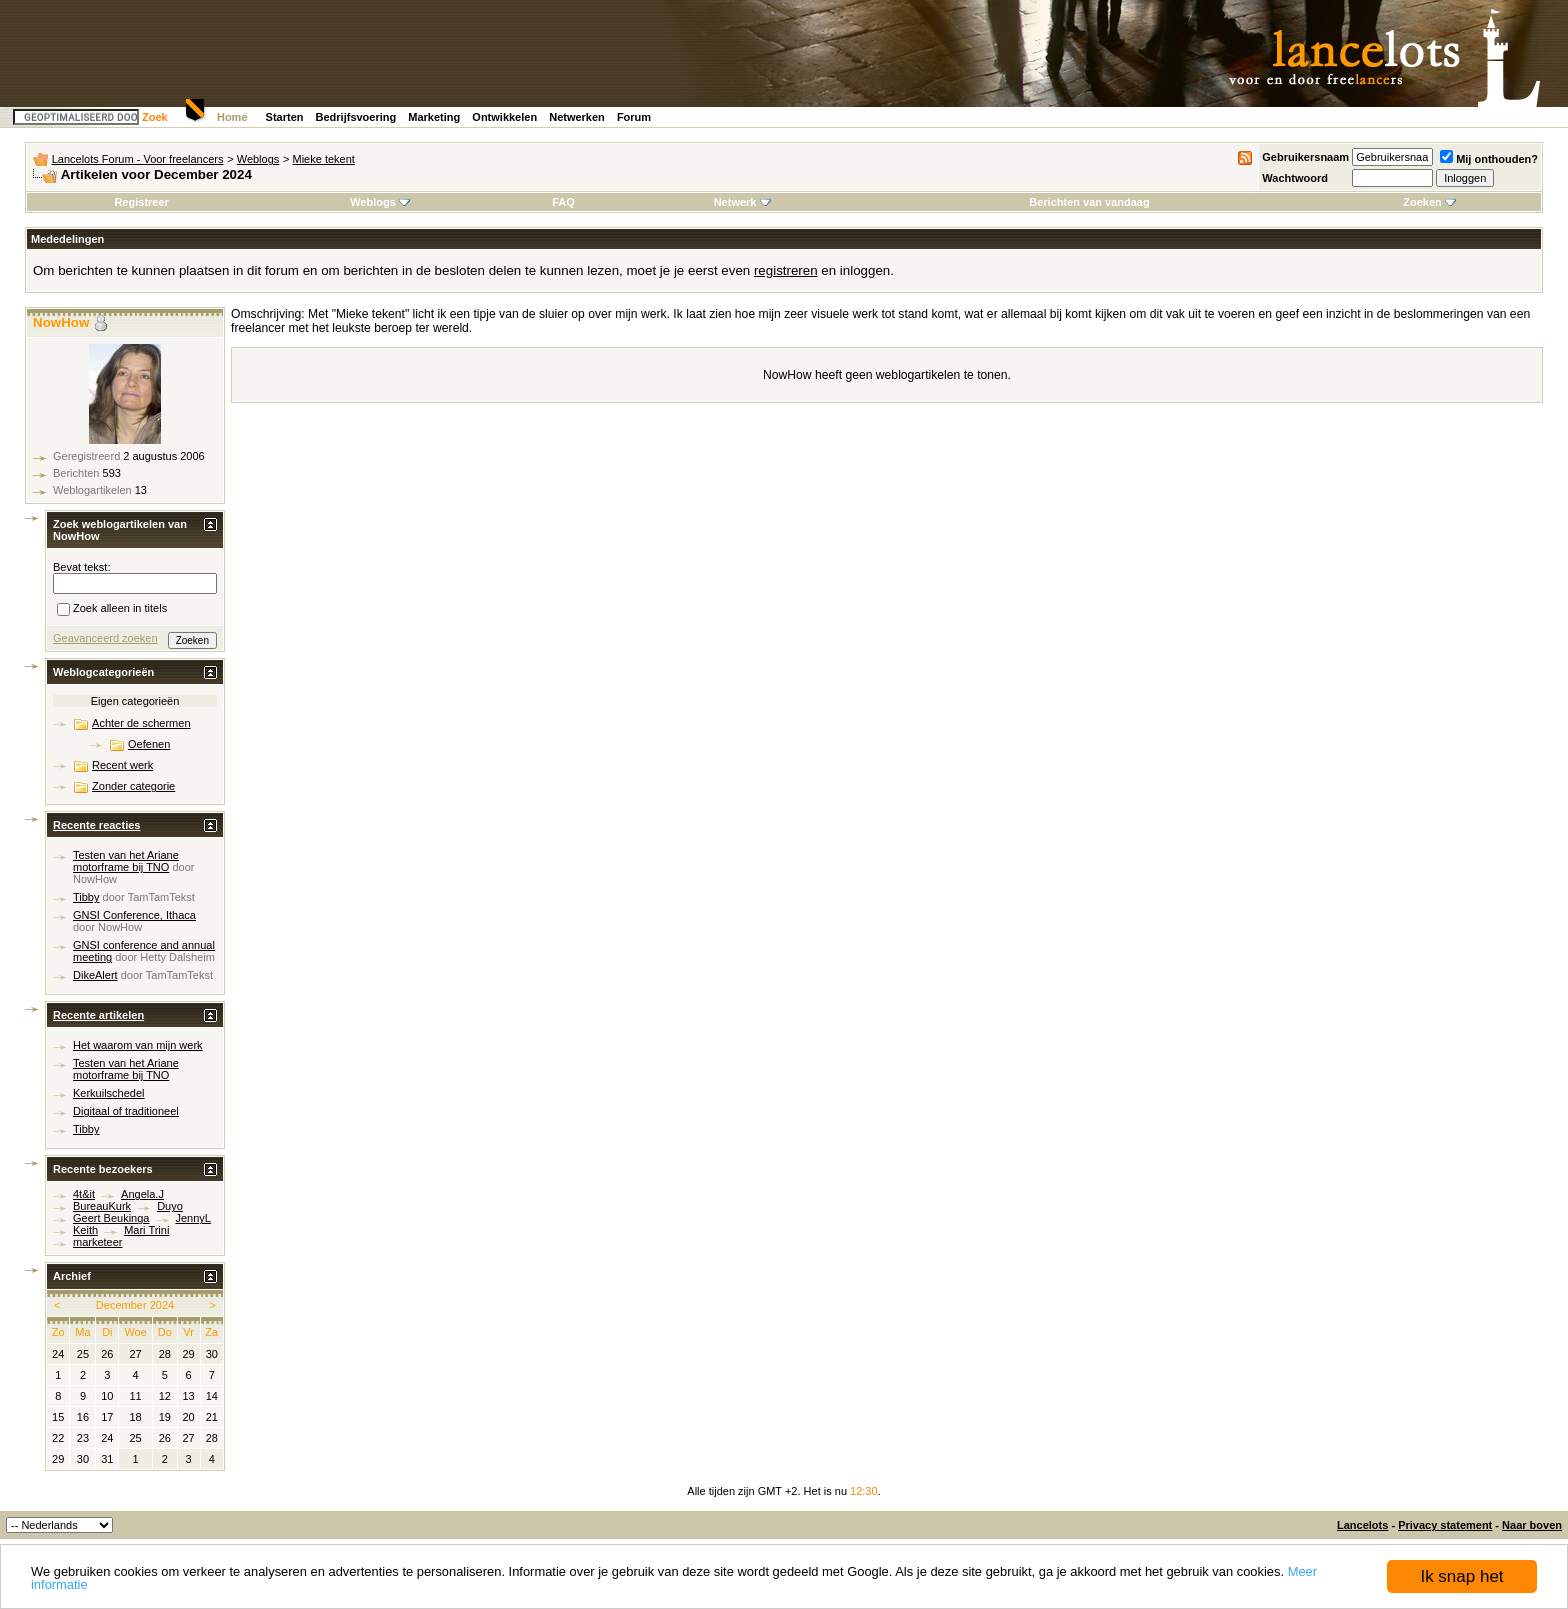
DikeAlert (95, 975)
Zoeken (1429, 202)
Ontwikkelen (504, 117)
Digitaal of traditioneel (126, 1111)
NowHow (61, 322)
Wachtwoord (1295, 178)
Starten (285, 117)
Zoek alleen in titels (112, 610)
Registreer (141, 202)
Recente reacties (96, 825)
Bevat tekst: (81, 567)
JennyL (193, 1218)
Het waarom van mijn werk (138, 1045)
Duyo (170, 1206)
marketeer (98, 1242)
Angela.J (142, 1194)
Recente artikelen (98, 1015)
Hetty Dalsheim (177, 957)
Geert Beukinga (111, 1218)
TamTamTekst (161, 897)
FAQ (563, 202)
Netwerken (577, 117)
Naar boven (1532, 1525)
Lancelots (1362, 1525)
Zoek (155, 117)
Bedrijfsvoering (356, 117)
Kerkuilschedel (109, 1093)
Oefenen (149, 744)
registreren (786, 270)
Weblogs (258, 159)
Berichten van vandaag (1089, 202)
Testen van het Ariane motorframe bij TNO (126, 861)
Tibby (86, 897)
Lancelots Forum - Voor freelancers (138, 159)
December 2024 (135, 1305)
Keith (85, 1230)
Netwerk (742, 202)
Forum (634, 117)
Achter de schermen (141, 723)
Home (232, 117)
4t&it (84, 1194)
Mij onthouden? (1489, 159)
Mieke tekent (324, 159)
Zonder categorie (133, 786)
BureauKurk (102, 1206)
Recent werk (122, 765)
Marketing (434, 117)
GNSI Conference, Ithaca (134, 915)
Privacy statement (1445, 1525)
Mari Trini (146, 1230)
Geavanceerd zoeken (105, 638)
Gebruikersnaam (1305, 157)
